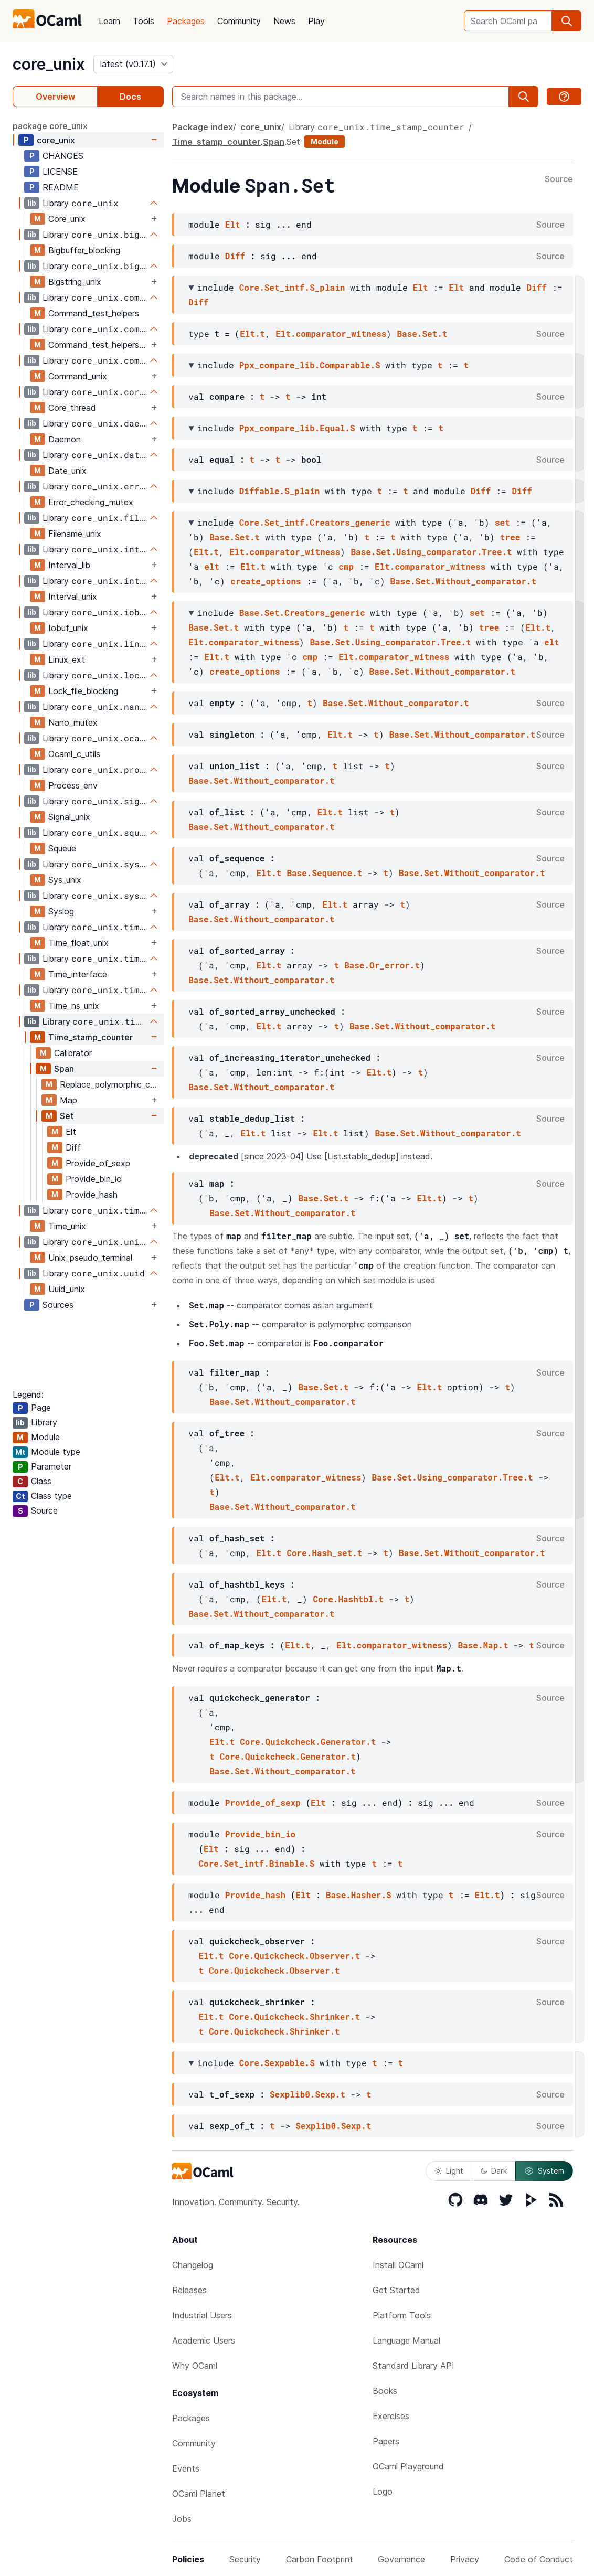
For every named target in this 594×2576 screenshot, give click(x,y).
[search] (566, 20)
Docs (130, 96)
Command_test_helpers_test (98, 344)
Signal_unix (69, 817)
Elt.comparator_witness (330, 333)
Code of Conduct (538, 2559)
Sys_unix (64, 880)
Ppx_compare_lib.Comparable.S (309, 364)
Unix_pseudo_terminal (90, 1257)
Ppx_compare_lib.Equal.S (297, 427)
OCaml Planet (198, 2493)
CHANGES (63, 156)
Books (385, 2391)
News (284, 21)
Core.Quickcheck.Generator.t (308, 1741)
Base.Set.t (422, 333)
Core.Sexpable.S (277, 2062)
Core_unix (67, 219)
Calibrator (73, 1053)
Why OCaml (194, 2365)
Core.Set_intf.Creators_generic (314, 522)
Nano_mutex (73, 722)
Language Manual (406, 2340)
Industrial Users (202, 2315)
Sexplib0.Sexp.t (307, 2094)
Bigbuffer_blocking (84, 250)
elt (211, 566)
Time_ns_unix (73, 1005)
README (61, 187)
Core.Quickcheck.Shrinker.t (294, 2016)
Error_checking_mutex (90, 502)
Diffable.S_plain (279, 490)
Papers (386, 2441)
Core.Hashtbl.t (348, 1598)
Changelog (192, 2265)
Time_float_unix (78, 943)
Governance (401, 2559)
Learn (109, 21)
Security (245, 2559)
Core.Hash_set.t (324, 1552)
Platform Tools (402, 2315)
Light (448, 2170)
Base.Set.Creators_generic (302, 612)
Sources (58, 1305)
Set (67, 1116)
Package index (202, 127)
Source (559, 179)
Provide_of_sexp (98, 1163)
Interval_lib (69, 565)
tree (510, 536)
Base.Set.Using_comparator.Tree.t (431, 551)
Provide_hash (92, 1194)
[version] (133, 64)
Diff (73, 1147)
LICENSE (60, 171)
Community (239, 21)
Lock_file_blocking (83, 691)
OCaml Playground (408, 2466)
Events (185, 2468)
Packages (186, 21)
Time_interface (77, 974)
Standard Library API (413, 2365)
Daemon (64, 439)
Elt (71, 1131)
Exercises (391, 2416)
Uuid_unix (66, 1289)
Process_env (73, 785)
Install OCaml (398, 2265)
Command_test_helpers (93, 313)
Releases (189, 2290)
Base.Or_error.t (382, 965)
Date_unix (67, 470)
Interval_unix (72, 596)
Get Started (396, 2290)
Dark (494, 2170)
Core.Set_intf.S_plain (292, 287)
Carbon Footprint (319, 2559)
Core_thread (72, 407)
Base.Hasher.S (358, 1894)
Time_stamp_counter (90, 1037)
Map (68, 1100)
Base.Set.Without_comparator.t (463, 581)
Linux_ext (66, 659)
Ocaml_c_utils (74, 754)
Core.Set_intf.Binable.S (256, 1863)
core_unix (49, 64)
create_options (265, 581)
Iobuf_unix (68, 628)
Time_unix (67, 1226)
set (502, 522)
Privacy (464, 2559)
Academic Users (203, 2340)
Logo (383, 2491)
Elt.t (252, 333)
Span (64, 1068)
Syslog (61, 911)
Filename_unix (74, 533)
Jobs (182, 2519)
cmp (346, 566)
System (544, 2171)
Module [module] (324, 141)
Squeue (62, 848)
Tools (143, 21)
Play (316, 21)
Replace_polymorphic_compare (111, 1084)
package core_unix (50, 126)
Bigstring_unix (74, 281)
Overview (55, 96)
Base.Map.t (483, 1645)
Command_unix (77, 376)
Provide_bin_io (94, 1179)
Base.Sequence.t (324, 872)
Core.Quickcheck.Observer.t (294, 1955)
